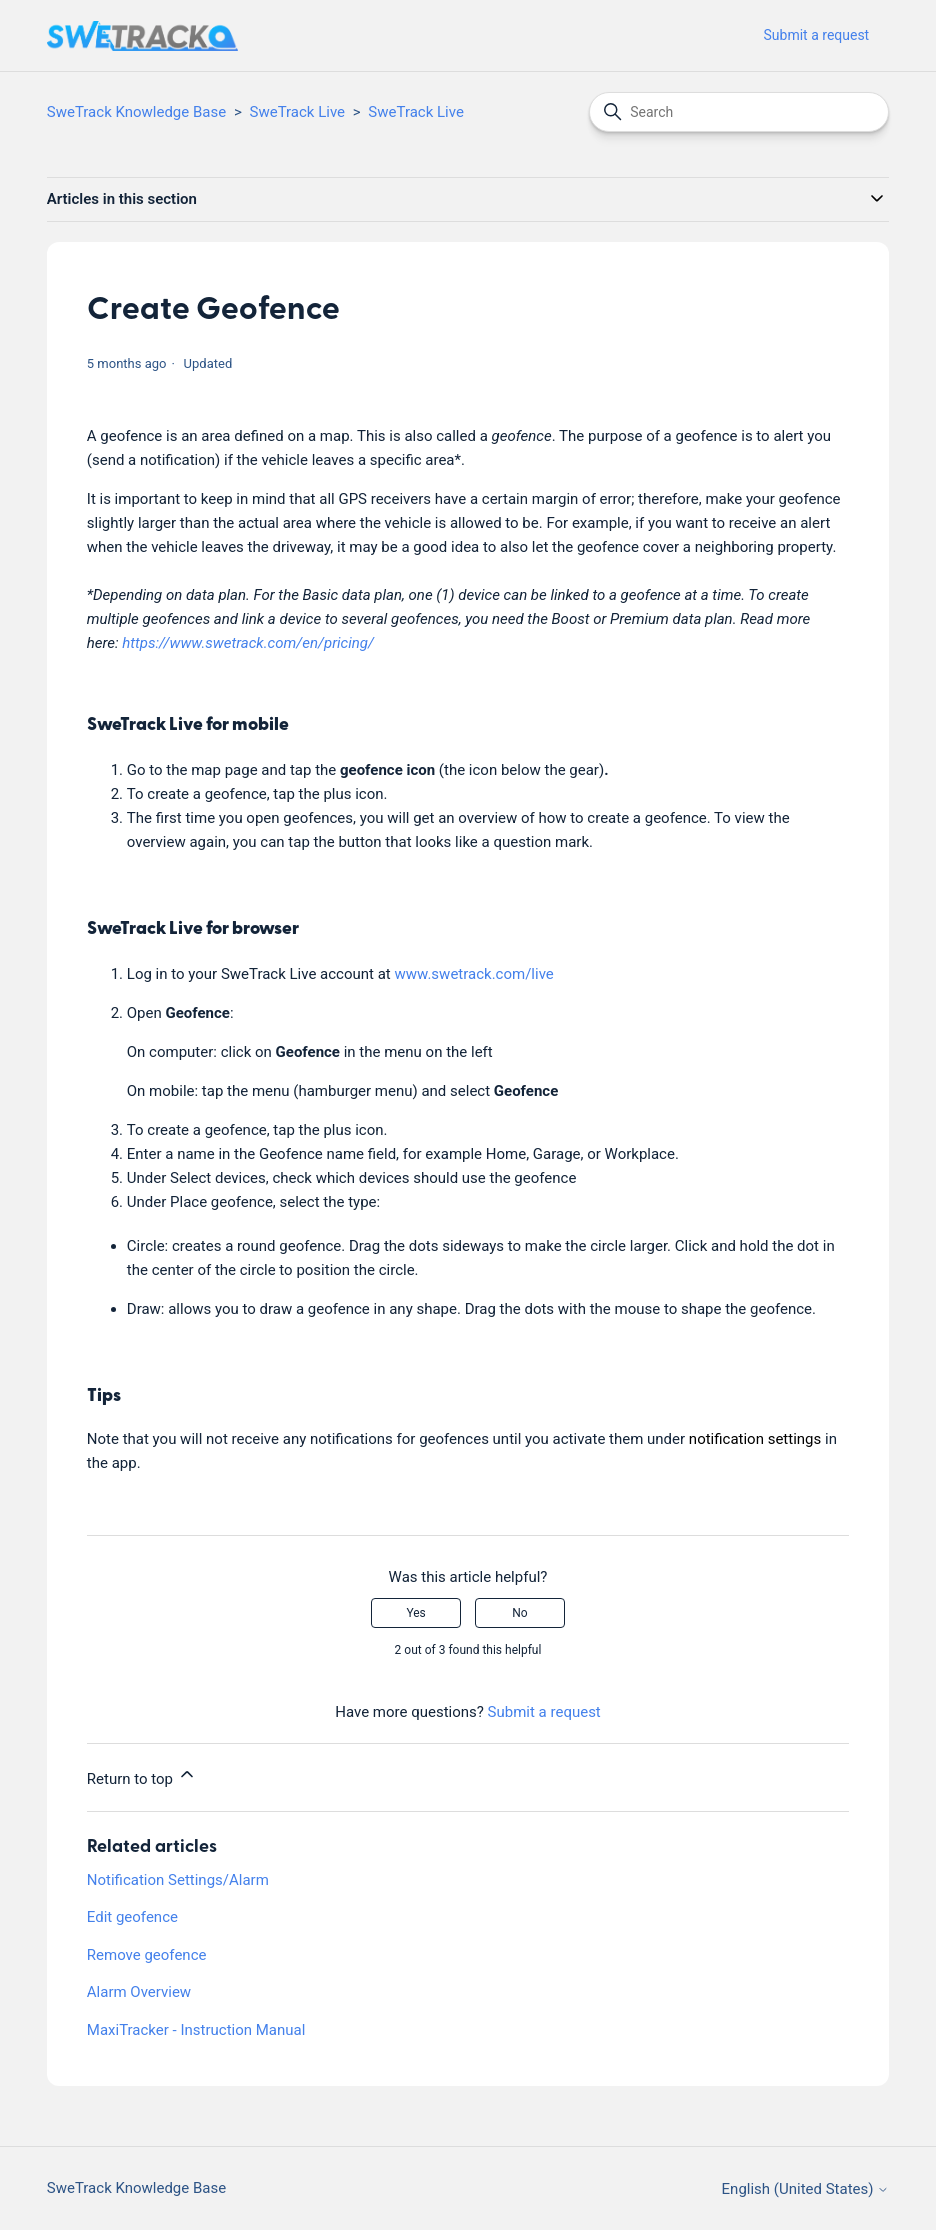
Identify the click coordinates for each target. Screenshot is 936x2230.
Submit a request (817, 35)
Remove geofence (147, 1955)
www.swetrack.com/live (474, 974)
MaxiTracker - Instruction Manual (196, 2030)
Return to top (142, 1776)
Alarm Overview (139, 1992)
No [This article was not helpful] (519, 1613)
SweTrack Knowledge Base (136, 112)
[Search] (739, 112)
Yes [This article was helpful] (415, 1613)
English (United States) (806, 2189)
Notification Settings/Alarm (178, 1880)
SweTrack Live (298, 112)
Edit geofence (132, 1917)
